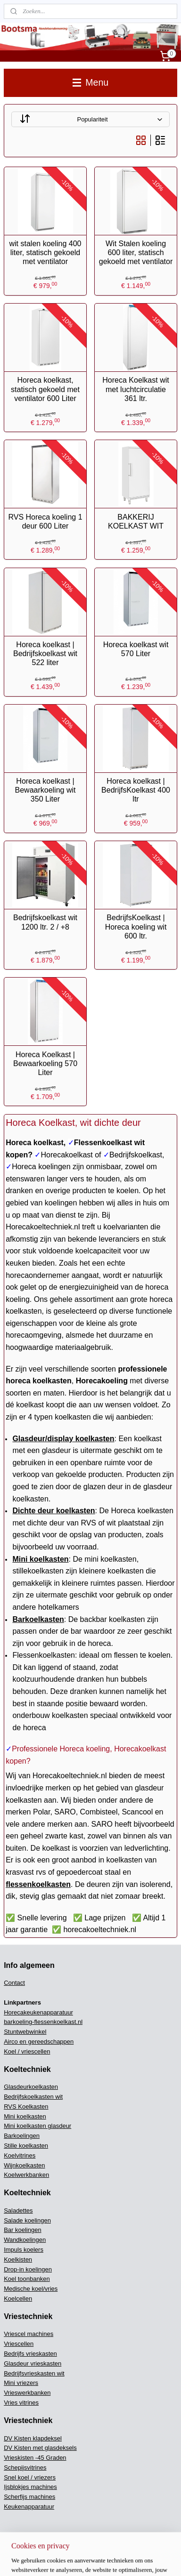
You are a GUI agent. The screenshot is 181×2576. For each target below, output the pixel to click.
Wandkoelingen (25, 2239)
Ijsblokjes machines (30, 2486)
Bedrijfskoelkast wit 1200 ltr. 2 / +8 (45, 922)
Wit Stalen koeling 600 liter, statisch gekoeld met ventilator (136, 252)
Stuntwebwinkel (25, 2031)
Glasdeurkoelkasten (31, 2086)
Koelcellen (18, 2298)
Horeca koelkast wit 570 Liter (136, 649)
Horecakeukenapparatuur (38, 2012)
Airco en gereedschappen (39, 2041)
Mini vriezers (21, 2382)
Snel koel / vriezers (30, 2477)
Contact (14, 1982)
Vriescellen (18, 2343)
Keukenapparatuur (29, 2506)
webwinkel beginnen (74, 2558)
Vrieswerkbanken (27, 2392)
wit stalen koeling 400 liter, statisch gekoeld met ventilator (45, 252)
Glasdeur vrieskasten (32, 2363)
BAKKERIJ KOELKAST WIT (136, 521)
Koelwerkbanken (26, 2174)
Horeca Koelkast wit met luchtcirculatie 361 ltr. (135, 389)
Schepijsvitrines (25, 2467)
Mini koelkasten (25, 2116)
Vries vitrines (21, 2402)
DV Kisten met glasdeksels (40, 2447)
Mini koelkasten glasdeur (37, 2125)
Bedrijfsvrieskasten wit (34, 2373)
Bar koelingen (22, 2229)
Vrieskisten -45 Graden (35, 2457)
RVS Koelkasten (26, 2106)
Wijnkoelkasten (24, 2165)
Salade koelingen (27, 2220)
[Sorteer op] (90, 119)
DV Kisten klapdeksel (33, 2438)
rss (43, 2558)
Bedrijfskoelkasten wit (33, 2096)
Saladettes (18, 2210)
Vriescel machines (28, 2333)
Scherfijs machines (29, 2496)
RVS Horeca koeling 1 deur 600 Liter (45, 521)
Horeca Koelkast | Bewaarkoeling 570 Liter (45, 1063)
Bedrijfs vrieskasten (30, 2353)
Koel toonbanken (27, 2278)
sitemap (26, 2558)
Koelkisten (18, 2259)
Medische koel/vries (31, 2288)
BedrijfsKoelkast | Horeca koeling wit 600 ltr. (136, 927)
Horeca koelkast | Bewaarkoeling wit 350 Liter (45, 790)
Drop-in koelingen (28, 2269)
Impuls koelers (23, 2249)
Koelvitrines (19, 2155)
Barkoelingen (22, 2135)
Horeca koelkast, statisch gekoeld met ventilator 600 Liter (45, 389)
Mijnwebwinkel (147, 2558)
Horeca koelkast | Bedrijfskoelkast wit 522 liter (45, 653)
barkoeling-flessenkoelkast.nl (43, 2021)
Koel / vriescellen (27, 2051)
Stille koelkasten (26, 2145)
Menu (90, 82)
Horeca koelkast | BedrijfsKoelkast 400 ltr (135, 790)
